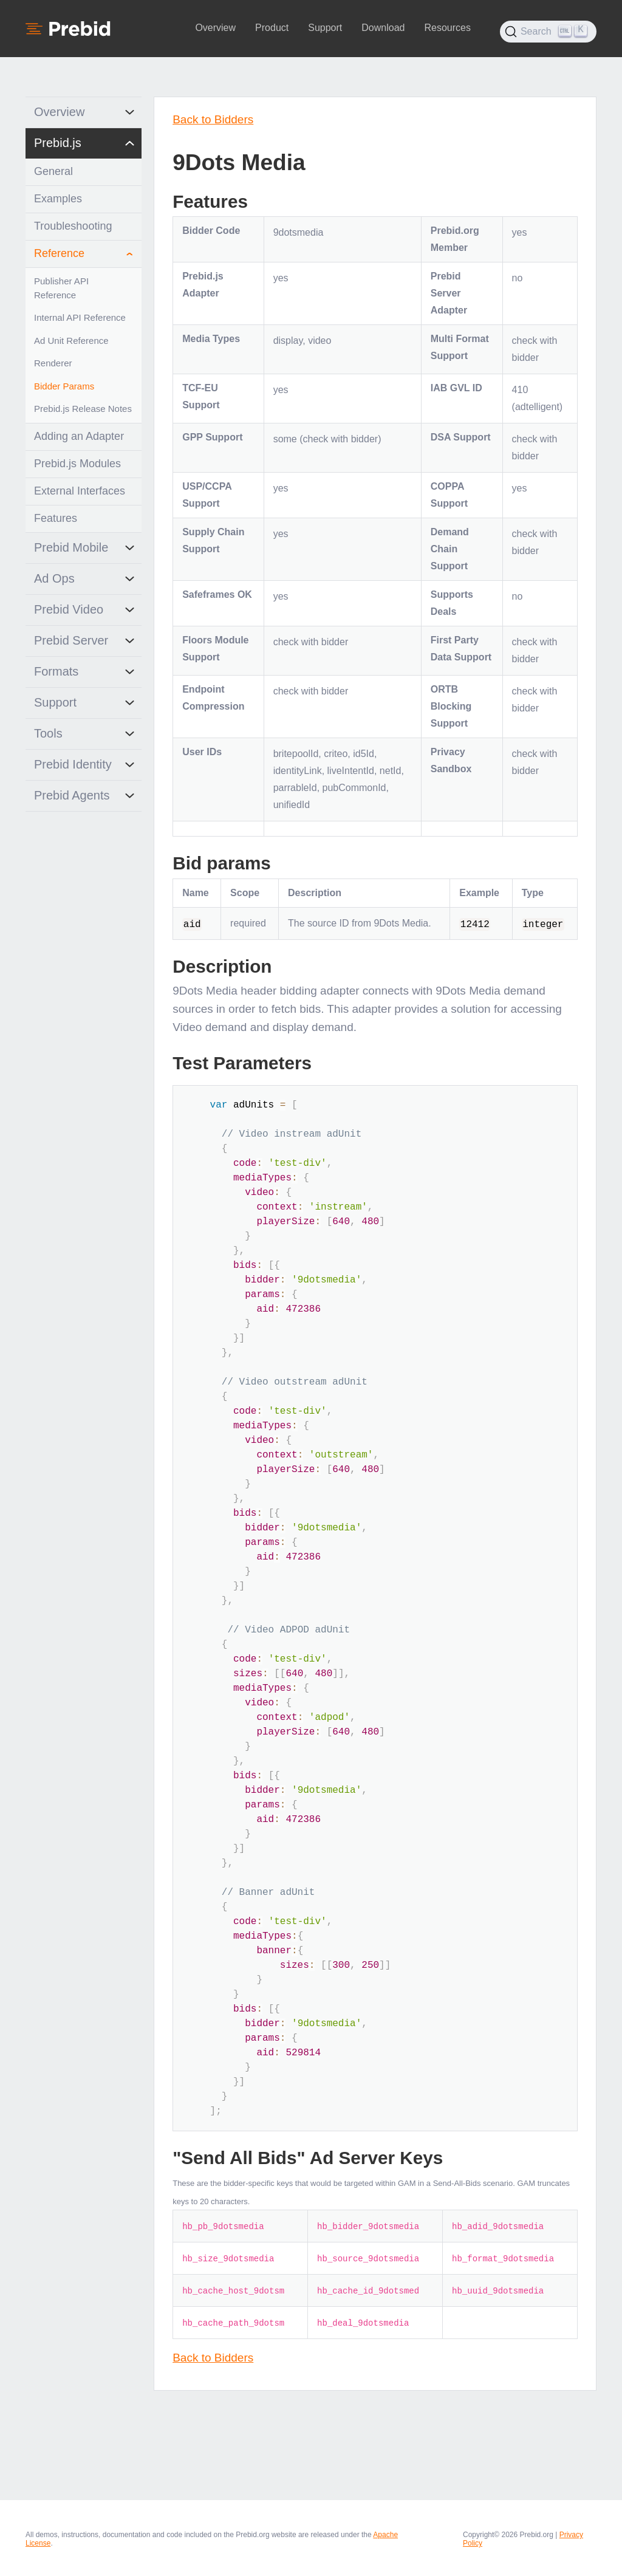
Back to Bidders (213, 119)
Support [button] (325, 27)
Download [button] (383, 27)
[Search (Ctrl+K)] (548, 32)
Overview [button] (215, 27)
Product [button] (272, 27)
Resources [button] (447, 27)
